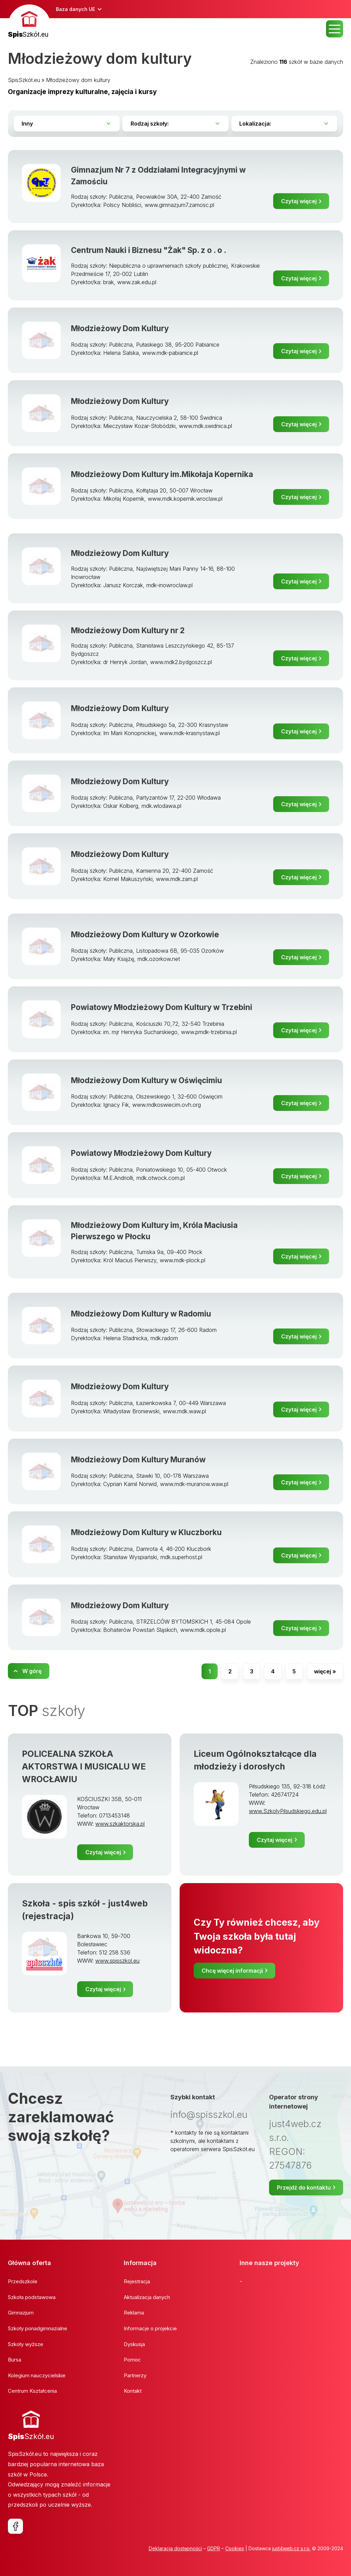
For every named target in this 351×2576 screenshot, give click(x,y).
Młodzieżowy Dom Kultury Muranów (138, 1459)
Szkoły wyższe (25, 2344)
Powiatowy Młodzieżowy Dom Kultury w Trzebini (161, 1007)
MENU (334, 28)
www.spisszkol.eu (117, 1960)
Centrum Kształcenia (32, 2391)
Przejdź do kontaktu (304, 2187)
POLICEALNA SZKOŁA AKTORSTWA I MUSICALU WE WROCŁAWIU (84, 1766)
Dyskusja (134, 2344)
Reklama (134, 2312)
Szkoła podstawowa (32, 2297)
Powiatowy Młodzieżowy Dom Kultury (141, 1153)
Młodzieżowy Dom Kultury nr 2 (128, 630)
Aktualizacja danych (147, 2297)
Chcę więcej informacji (232, 1970)
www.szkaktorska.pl (120, 1823)
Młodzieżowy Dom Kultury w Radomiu (141, 1313)
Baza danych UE (75, 9)
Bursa (14, 2359)
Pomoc (132, 2359)
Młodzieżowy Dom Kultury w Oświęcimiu (146, 1080)
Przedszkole (22, 2281)
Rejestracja (137, 2281)
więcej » (325, 1671)
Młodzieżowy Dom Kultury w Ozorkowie (145, 934)
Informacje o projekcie (150, 2328)
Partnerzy (135, 2375)
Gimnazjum (21, 2312)
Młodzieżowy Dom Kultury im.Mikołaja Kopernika (162, 474)
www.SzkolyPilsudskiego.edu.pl (288, 1811)
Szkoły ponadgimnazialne (37, 2328)
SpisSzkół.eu (24, 80)
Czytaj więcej (299, 201)
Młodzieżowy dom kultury (78, 80)
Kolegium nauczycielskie (36, 2375)
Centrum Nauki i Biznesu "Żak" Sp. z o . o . (148, 250)
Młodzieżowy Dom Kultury (120, 328)
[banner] (29, 22)
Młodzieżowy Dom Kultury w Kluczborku (146, 1532)
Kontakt (133, 2391)
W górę (31, 1671)
